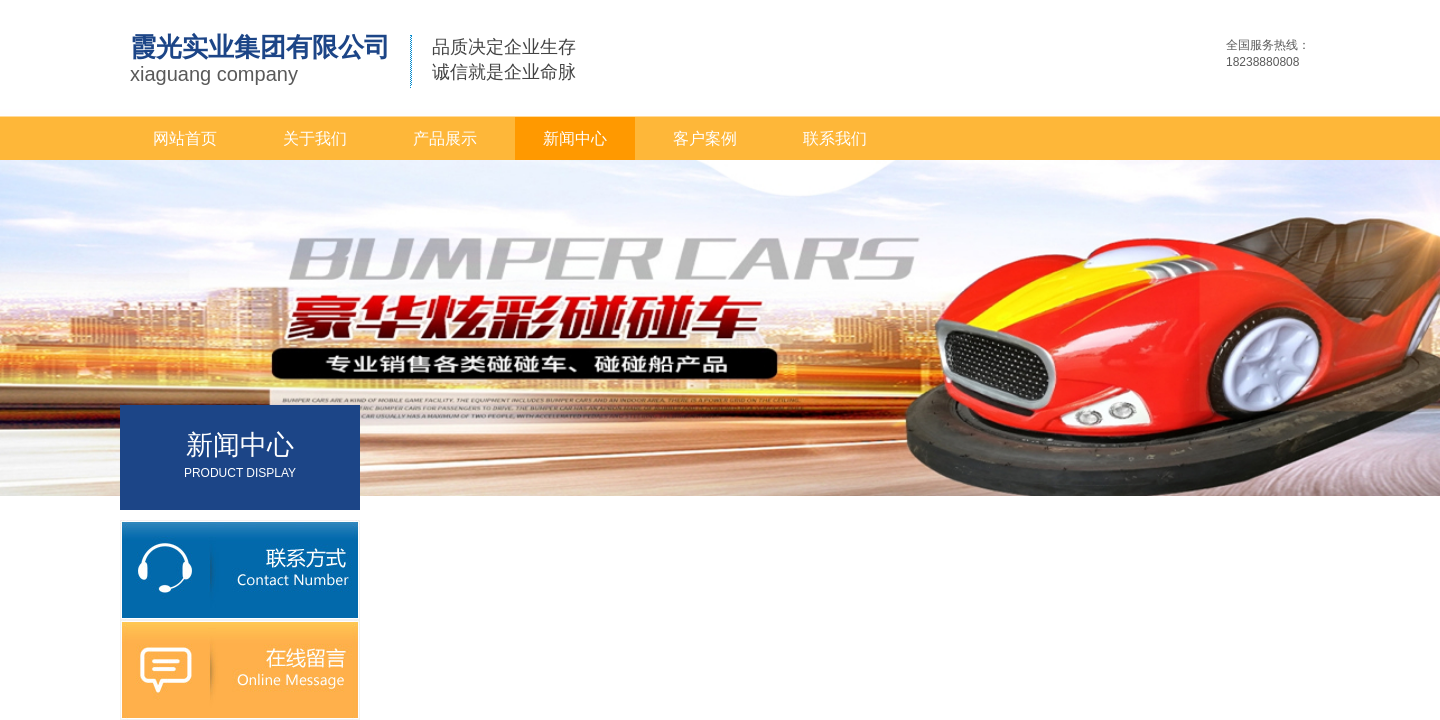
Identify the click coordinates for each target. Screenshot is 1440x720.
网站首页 (185, 138)
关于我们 (315, 138)
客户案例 (705, 138)
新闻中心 (575, 138)
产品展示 (445, 138)
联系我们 (835, 138)
